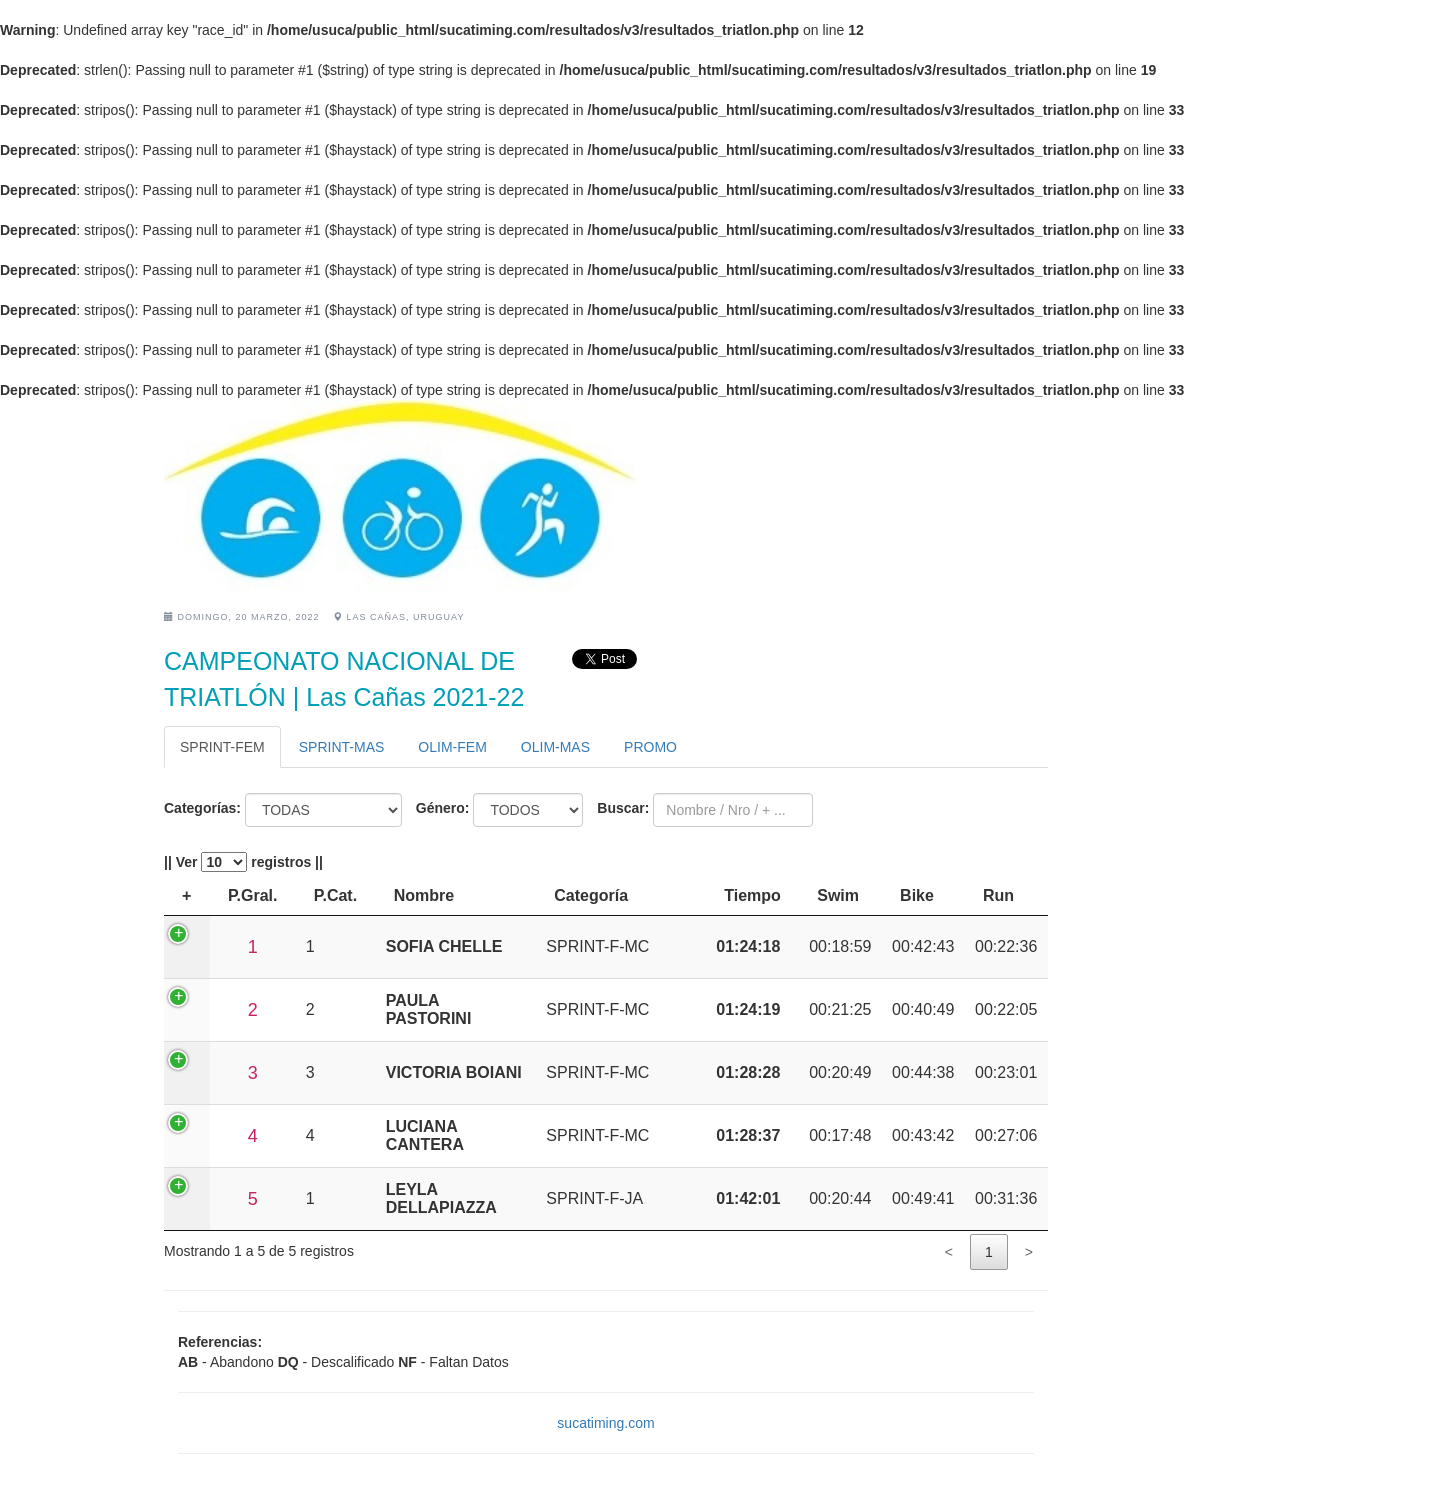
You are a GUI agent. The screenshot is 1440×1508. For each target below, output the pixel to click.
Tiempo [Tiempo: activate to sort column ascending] (752, 895)
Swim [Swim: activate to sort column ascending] (838, 895)
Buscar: (623, 808)
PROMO (650, 747)
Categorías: (202, 808)
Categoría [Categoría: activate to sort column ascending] (591, 895)
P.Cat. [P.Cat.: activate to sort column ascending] (335, 895)
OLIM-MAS (555, 747)
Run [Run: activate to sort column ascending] (998, 895)
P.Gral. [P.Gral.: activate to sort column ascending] (253, 895)
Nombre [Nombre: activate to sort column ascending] (424, 895)
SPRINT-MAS (342, 747)
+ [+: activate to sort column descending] (186, 895)
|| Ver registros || (243, 862)
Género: (443, 808)
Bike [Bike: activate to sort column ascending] (917, 895)
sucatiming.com (605, 1423)
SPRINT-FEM (222, 747)
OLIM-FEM (452, 747)
